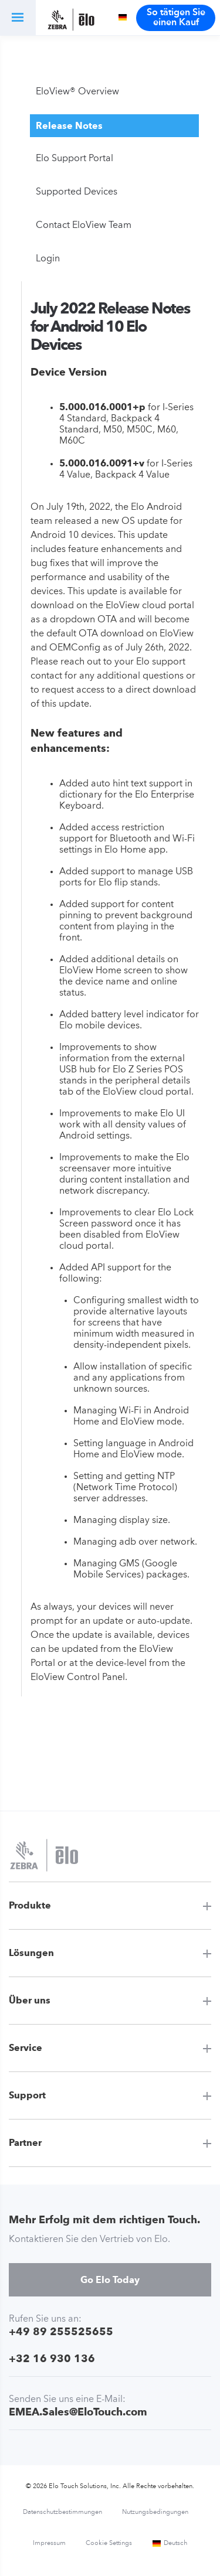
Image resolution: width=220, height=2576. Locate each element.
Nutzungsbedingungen (155, 2512)
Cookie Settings (109, 2543)
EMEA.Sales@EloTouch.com (78, 2411)
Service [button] (25, 2047)
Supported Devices (76, 192)
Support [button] (27, 2095)
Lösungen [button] (31, 1952)
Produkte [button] (30, 1905)
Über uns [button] (29, 2000)
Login (48, 259)
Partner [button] (25, 2142)
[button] (18, 18)
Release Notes (69, 125)
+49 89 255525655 (61, 2331)
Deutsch (169, 2543)
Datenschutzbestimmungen (62, 2512)
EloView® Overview (77, 92)
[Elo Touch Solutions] (71, 21)
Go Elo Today (110, 2279)
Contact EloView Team (83, 225)
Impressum (49, 2543)
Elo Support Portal (74, 158)
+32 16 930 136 (52, 2358)
